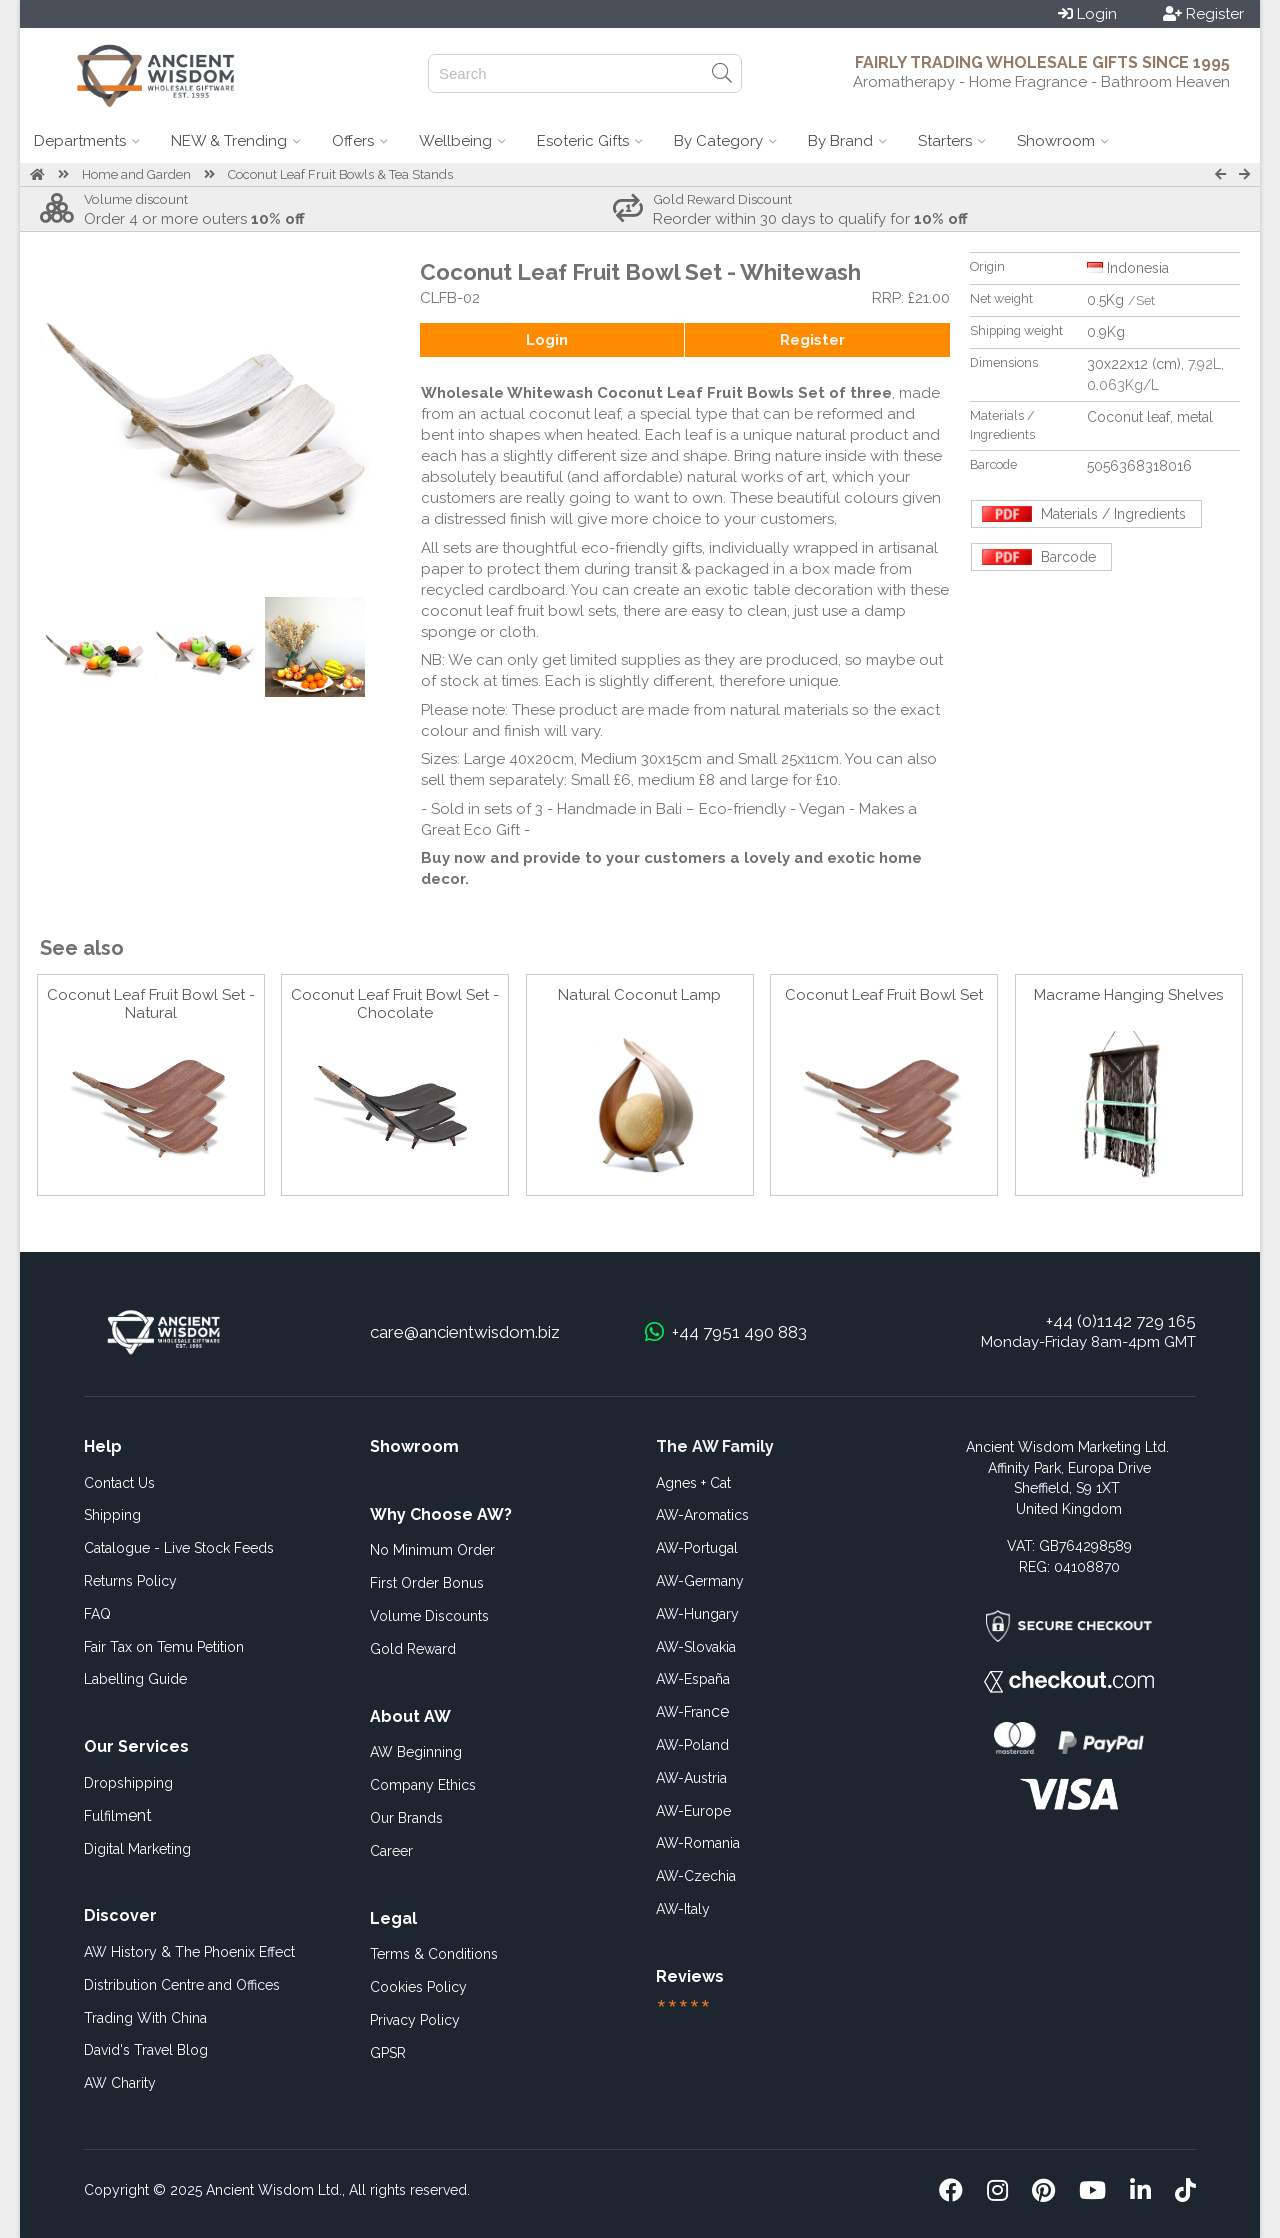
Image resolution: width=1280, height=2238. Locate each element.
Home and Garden (136, 174)
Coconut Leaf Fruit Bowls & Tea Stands (340, 174)
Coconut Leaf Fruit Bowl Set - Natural (151, 1004)
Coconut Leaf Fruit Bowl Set (884, 995)
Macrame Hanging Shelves (1128, 995)
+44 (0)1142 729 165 (1121, 1321)
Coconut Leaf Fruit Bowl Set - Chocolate (395, 1004)
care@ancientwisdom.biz (465, 1332)
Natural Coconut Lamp (639, 995)
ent (118, 1815)
